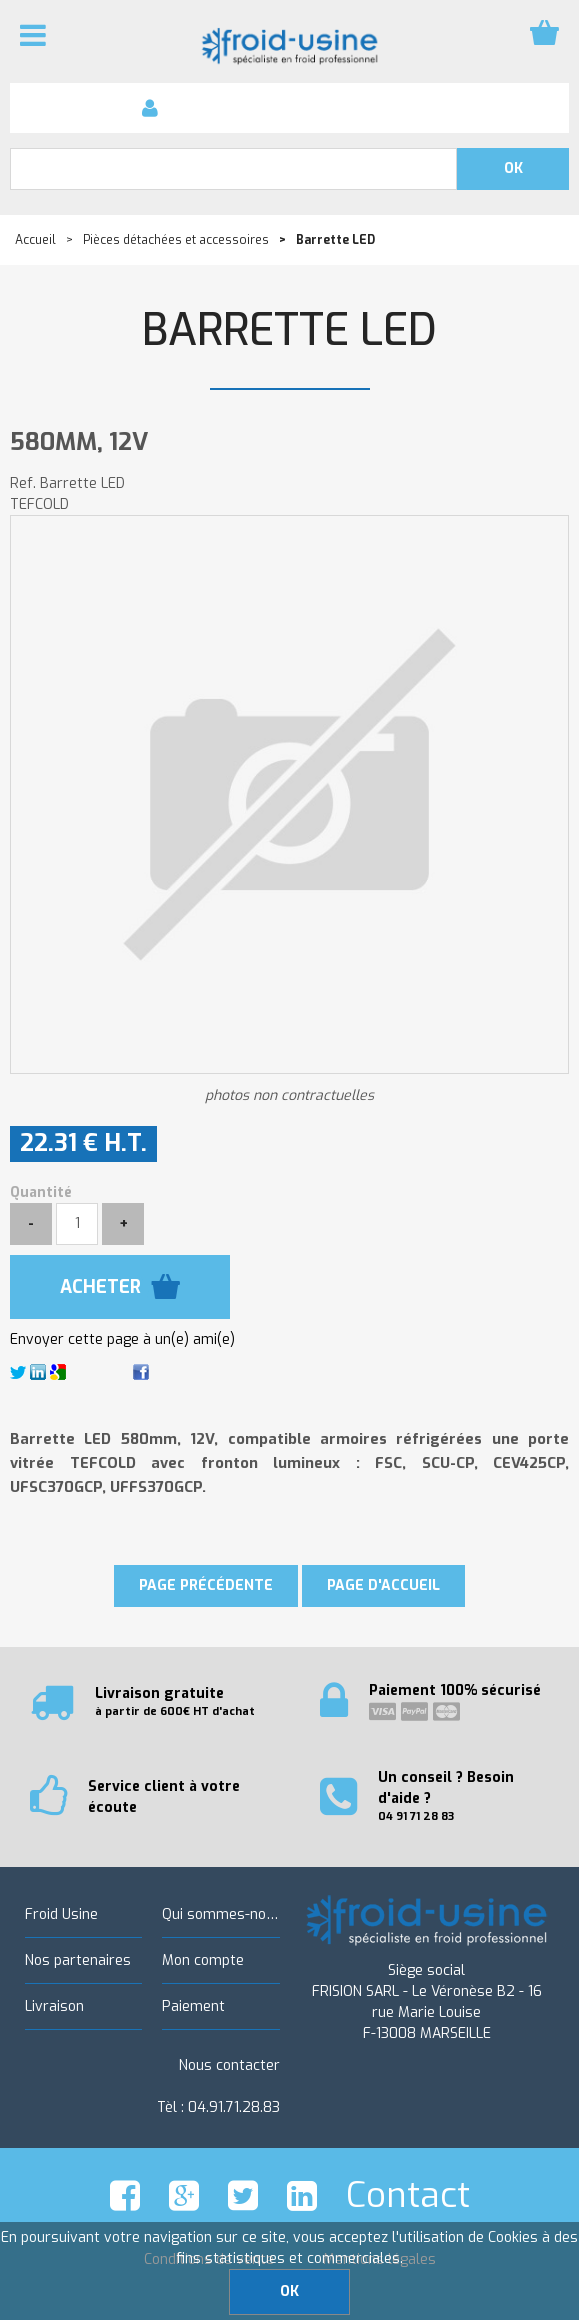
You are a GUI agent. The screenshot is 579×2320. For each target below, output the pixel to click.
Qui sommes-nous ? (220, 1914)
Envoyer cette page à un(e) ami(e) (122, 1339)
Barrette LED (289, 330)
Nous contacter (229, 2065)
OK (289, 2291)
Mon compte (203, 1960)
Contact (408, 2195)
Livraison (54, 2006)
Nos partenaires (78, 1960)
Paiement (193, 2006)
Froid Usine (61, 1914)
